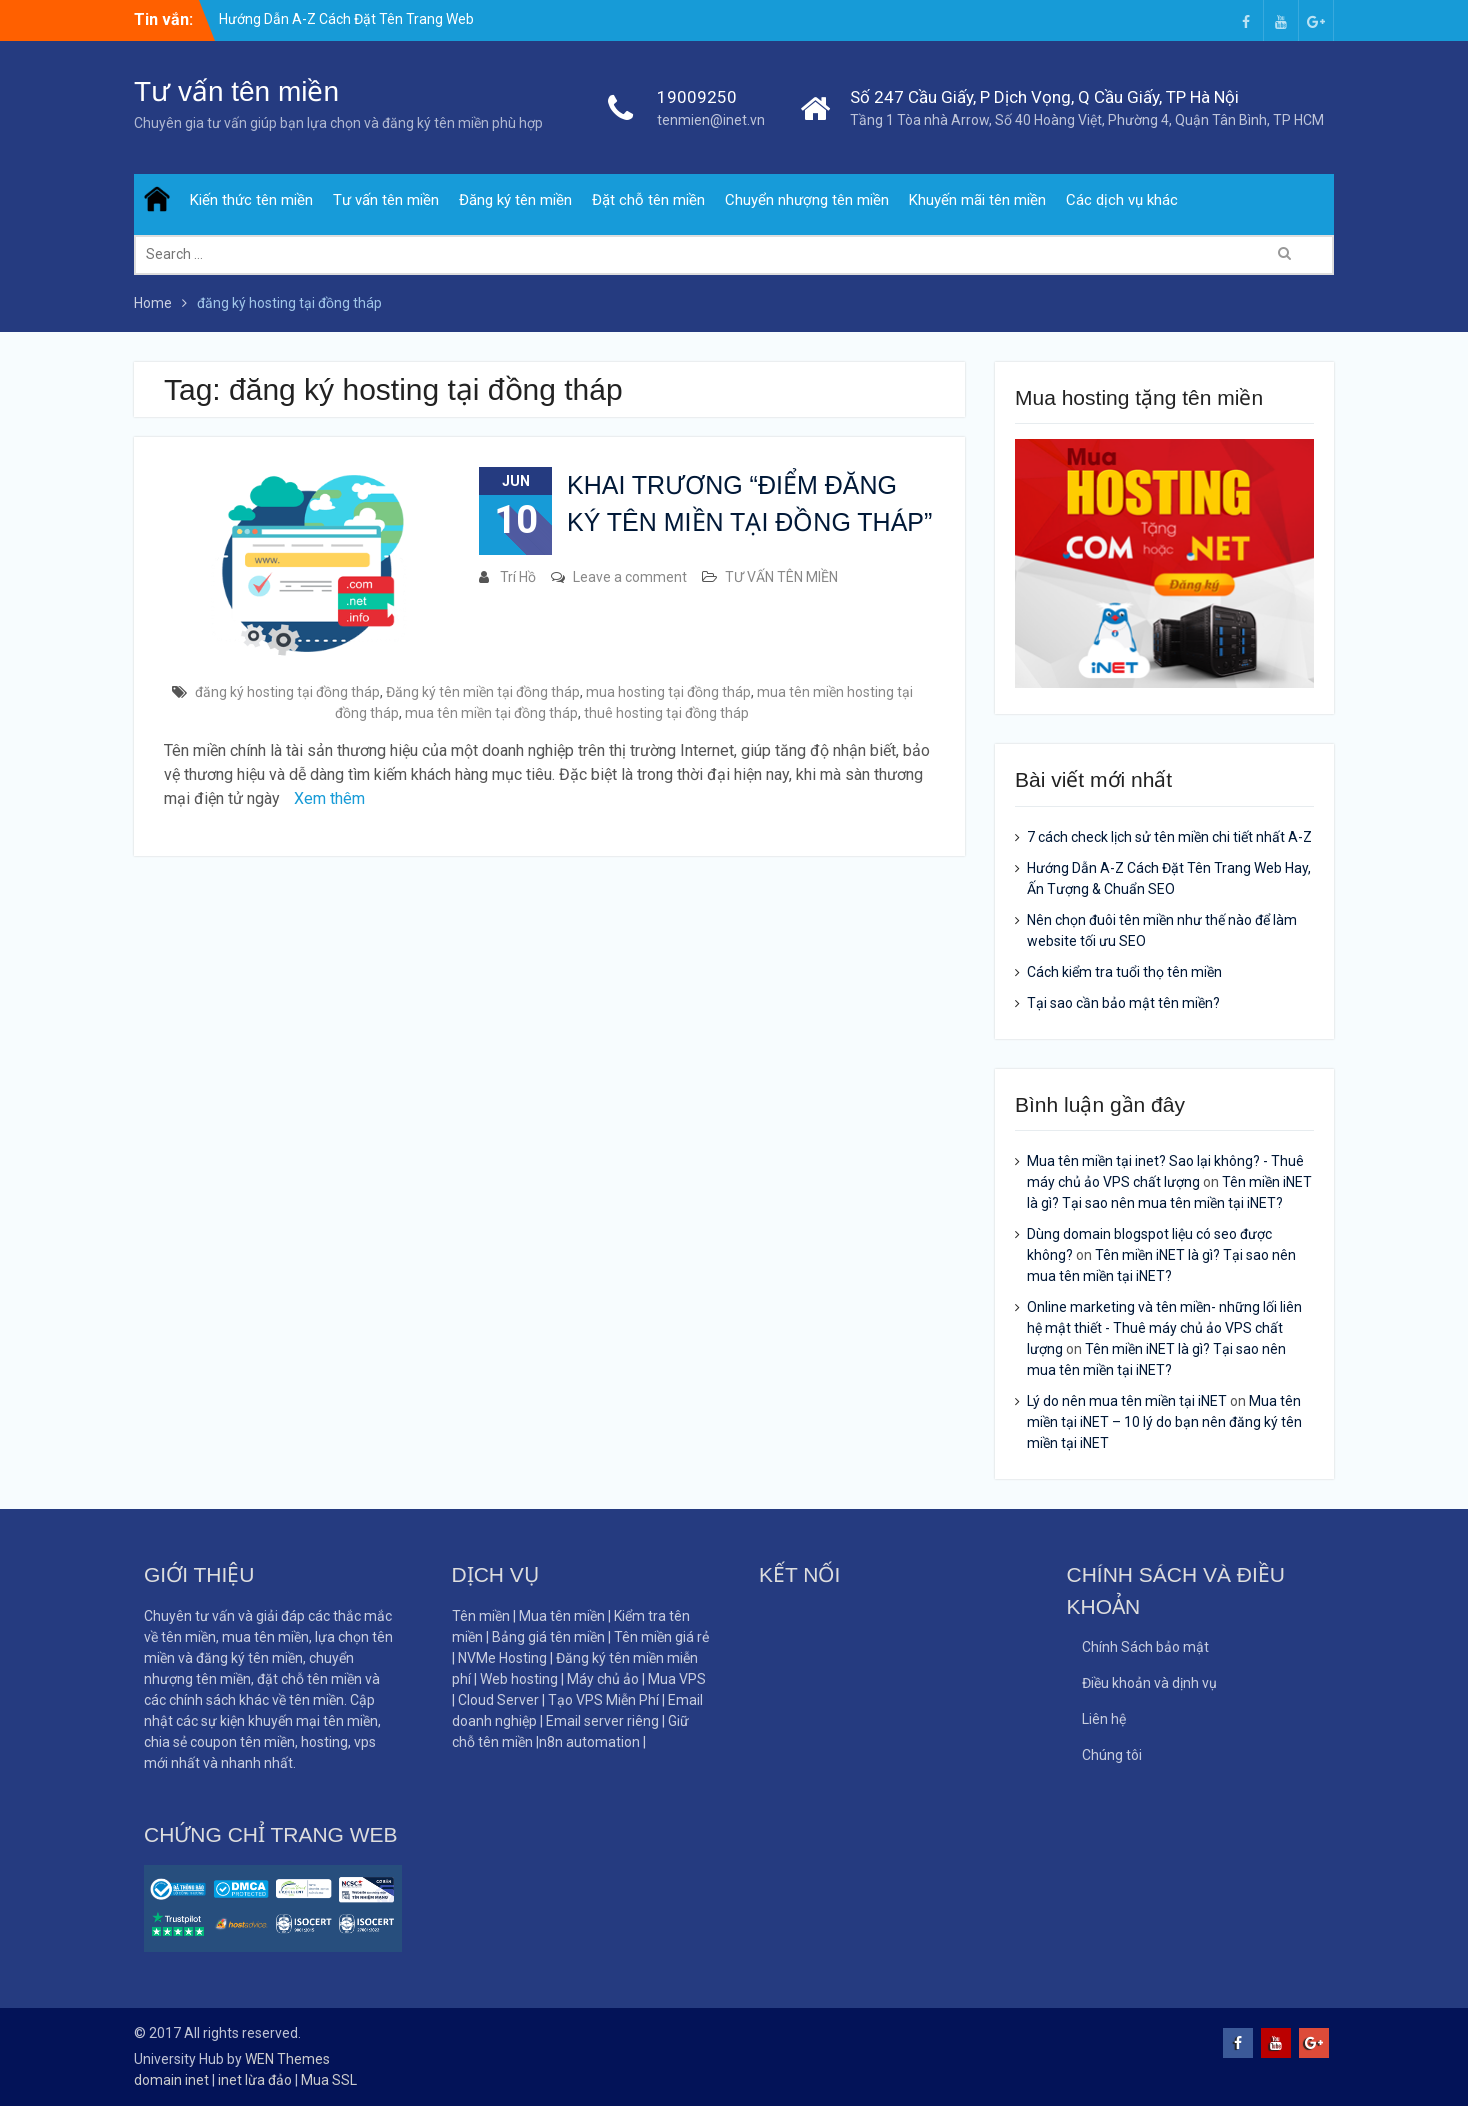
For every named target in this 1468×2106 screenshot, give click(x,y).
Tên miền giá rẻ (661, 1637)
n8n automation (589, 1742)
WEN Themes (287, 2059)
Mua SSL (329, 2080)
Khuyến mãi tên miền (977, 200)
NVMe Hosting (502, 1658)
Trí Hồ (518, 577)
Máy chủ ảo (604, 1679)
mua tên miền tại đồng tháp (491, 713)
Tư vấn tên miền (236, 91)
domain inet (171, 2080)
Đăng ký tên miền (515, 200)
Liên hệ (1104, 1719)
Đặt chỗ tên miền (648, 200)
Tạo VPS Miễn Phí (603, 1700)
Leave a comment (630, 577)
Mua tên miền (562, 1616)
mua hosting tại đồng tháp (668, 692)
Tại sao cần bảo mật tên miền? (1123, 1003)
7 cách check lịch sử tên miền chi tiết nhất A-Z (1169, 837)
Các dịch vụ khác (1122, 200)
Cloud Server (500, 1700)
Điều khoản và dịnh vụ (1149, 1683)
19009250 (697, 97)
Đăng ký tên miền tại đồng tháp (483, 692)
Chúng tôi (1112, 1755)
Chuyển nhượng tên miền (807, 200)
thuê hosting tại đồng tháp (666, 713)
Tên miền (481, 1616)
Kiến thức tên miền (251, 200)
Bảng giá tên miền (548, 1637)
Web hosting (519, 1679)
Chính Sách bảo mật (1145, 1647)
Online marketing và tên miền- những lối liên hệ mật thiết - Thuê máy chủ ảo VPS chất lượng (1164, 1328)
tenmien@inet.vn (711, 120)
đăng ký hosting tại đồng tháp (287, 692)
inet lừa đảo (255, 2080)
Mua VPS (677, 1679)
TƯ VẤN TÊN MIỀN (781, 577)
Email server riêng (602, 1721)
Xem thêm (329, 798)
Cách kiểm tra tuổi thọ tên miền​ (1124, 972)
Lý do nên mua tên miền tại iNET (1127, 1401)
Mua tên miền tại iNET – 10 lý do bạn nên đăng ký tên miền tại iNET (1164, 1422)
